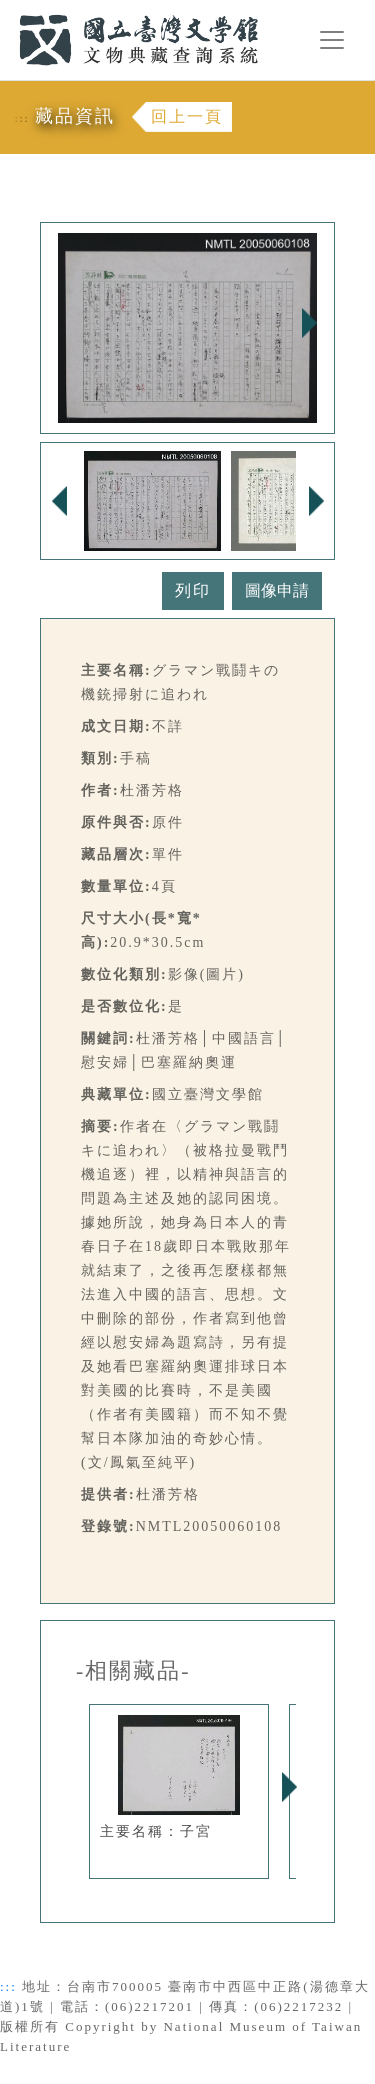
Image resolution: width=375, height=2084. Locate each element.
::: (7, 11)
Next (309, 323)
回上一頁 (187, 116)
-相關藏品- (133, 1671)
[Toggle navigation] (332, 40)
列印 (193, 590)
